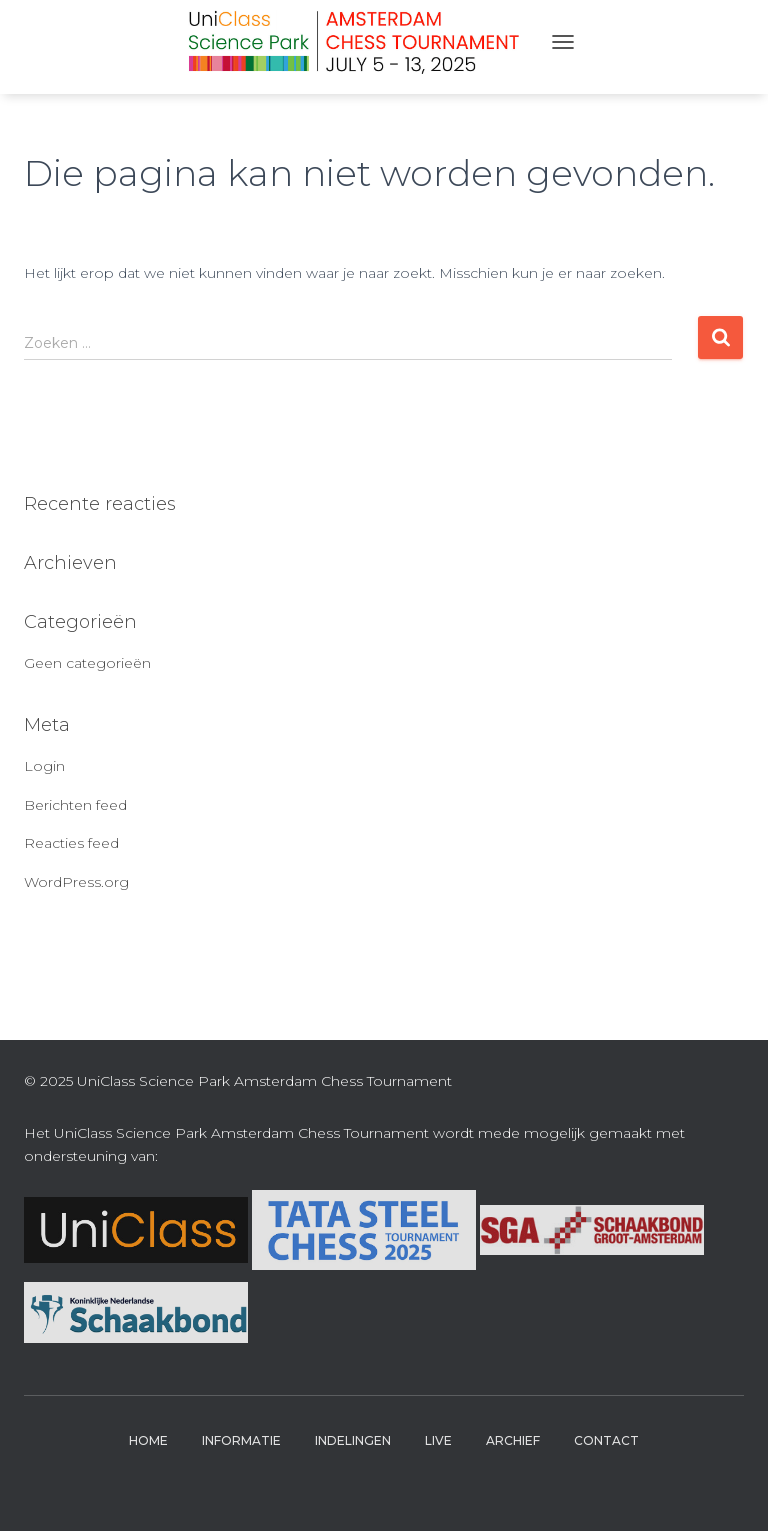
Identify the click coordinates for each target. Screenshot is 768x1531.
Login (44, 766)
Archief (513, 1440)
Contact (606, 1440)
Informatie (241, 1440)
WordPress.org (76, 882)
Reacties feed (71, 843)
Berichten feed (75, 805)
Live (438, 1440)
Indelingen (353, 1440)
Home (148, 1440)
